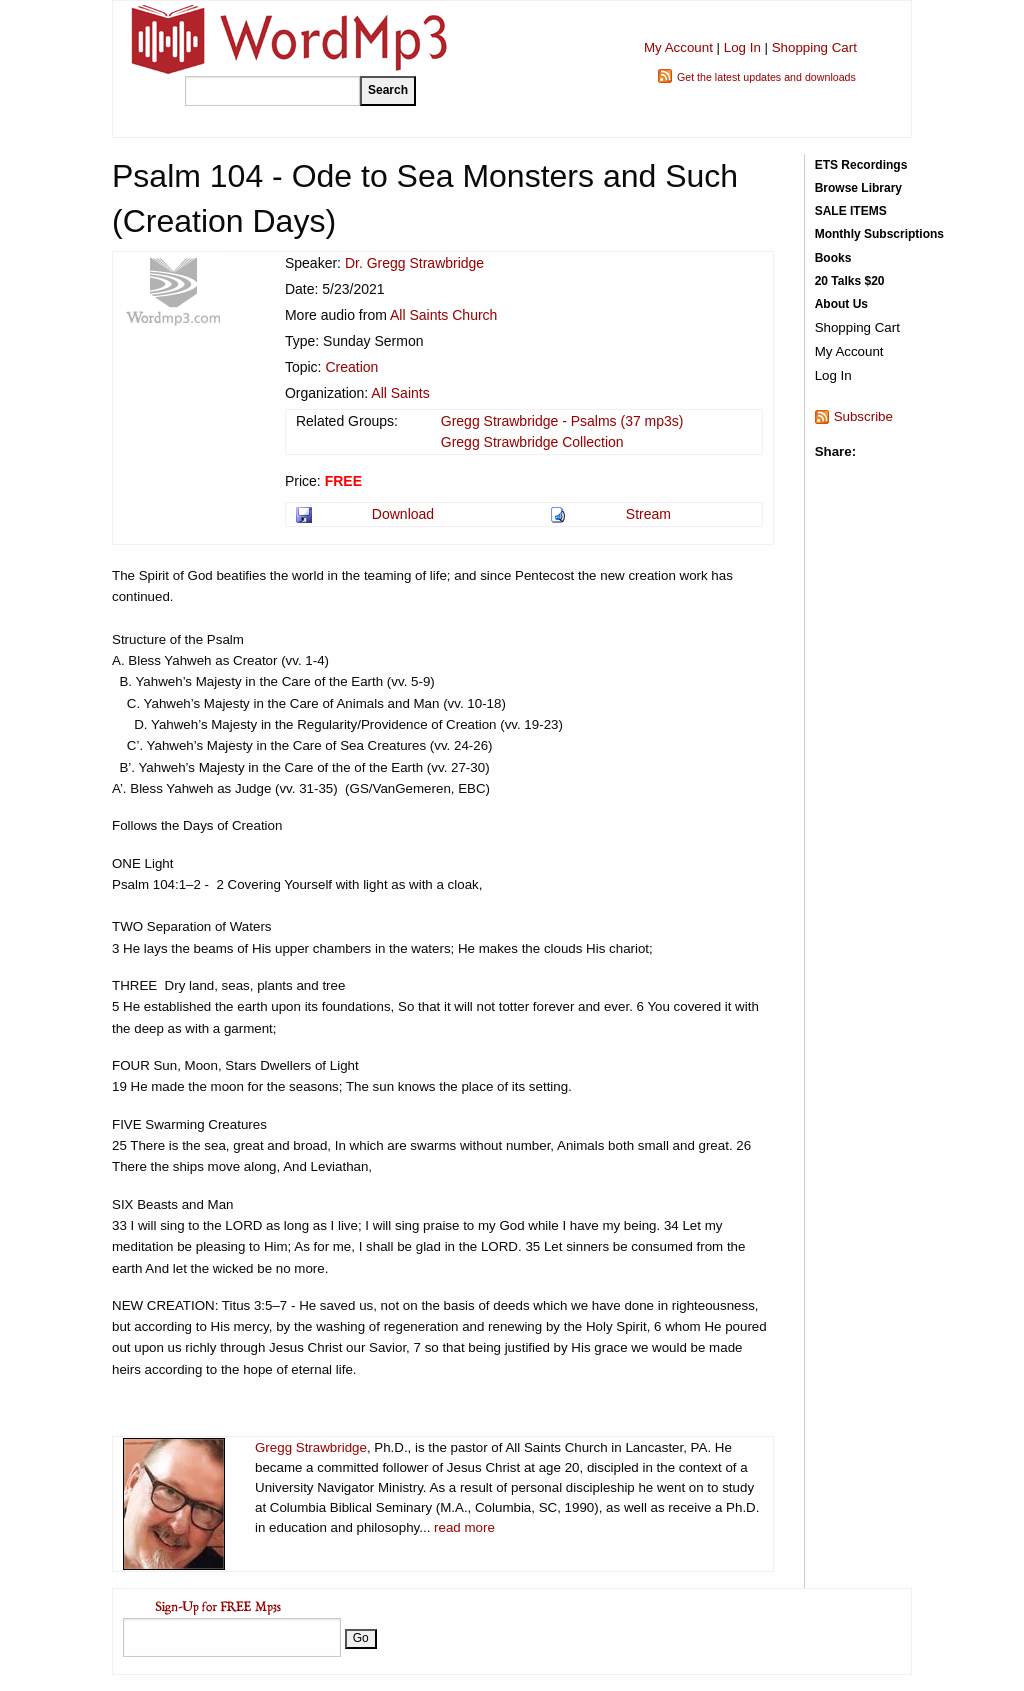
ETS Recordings (861, 165)
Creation (351, 367)
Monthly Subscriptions (879, 234)
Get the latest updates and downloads (766, 77)
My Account (678, 47)
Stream (648, 514)
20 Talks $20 (850, 281)
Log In (742, 47)
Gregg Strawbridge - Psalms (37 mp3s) (562, 421)
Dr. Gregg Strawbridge (414, 263)
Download (403, 514)
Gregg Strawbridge (311, 1447)
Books (833, 258)
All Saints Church (443, 315)
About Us (841, 304)
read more (464, 1527)
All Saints (400, 393)
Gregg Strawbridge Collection (532, 442)
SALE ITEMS (851, 211)
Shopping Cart (814, 47)
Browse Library (858, 188)
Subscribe (863, 416)
